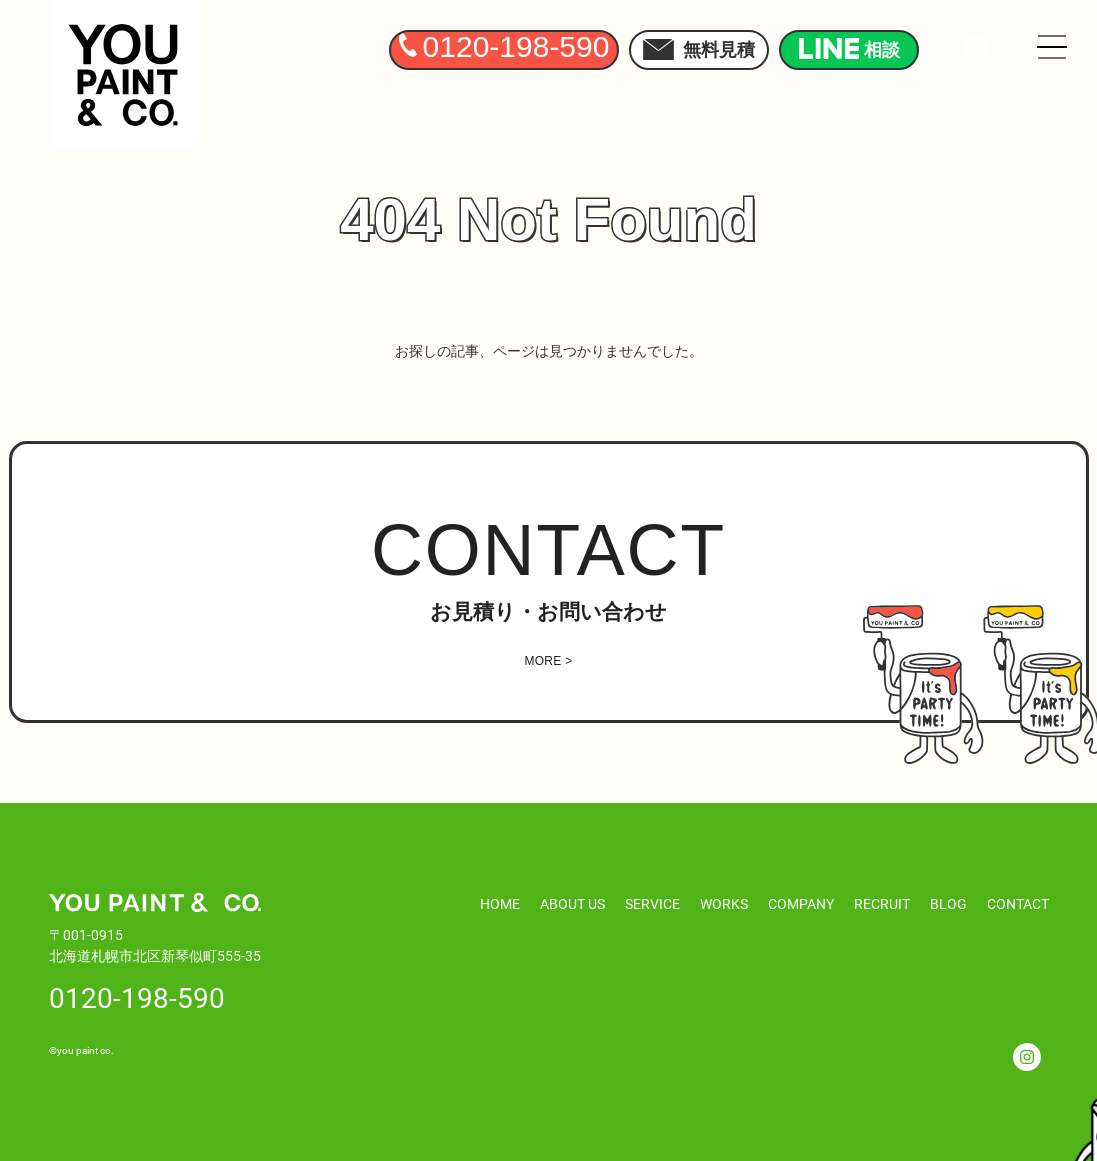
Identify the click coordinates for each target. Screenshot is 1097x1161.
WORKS (724, 903)
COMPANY (801, 903)
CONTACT (1018, 903)
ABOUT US (572, 903)
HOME (500, 903)
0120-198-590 (137, 997)
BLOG (948, 903)
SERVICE (652, 903)
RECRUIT (882, 903)
